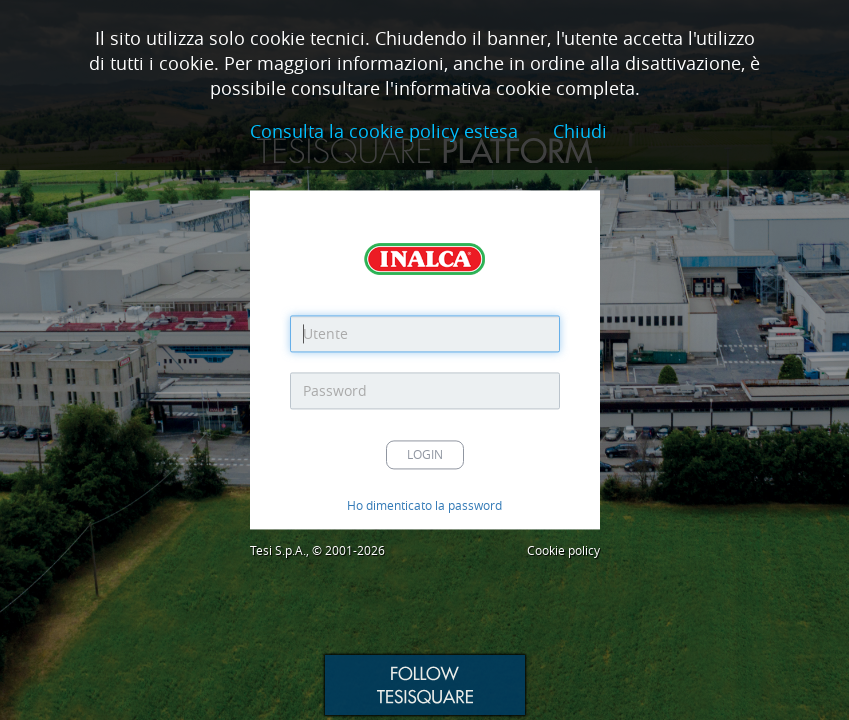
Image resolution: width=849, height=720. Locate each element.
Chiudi (580, 131)
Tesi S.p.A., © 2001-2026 (317, 551)
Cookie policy (563, 551)
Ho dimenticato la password (424, 506)
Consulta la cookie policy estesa (384, 131)
